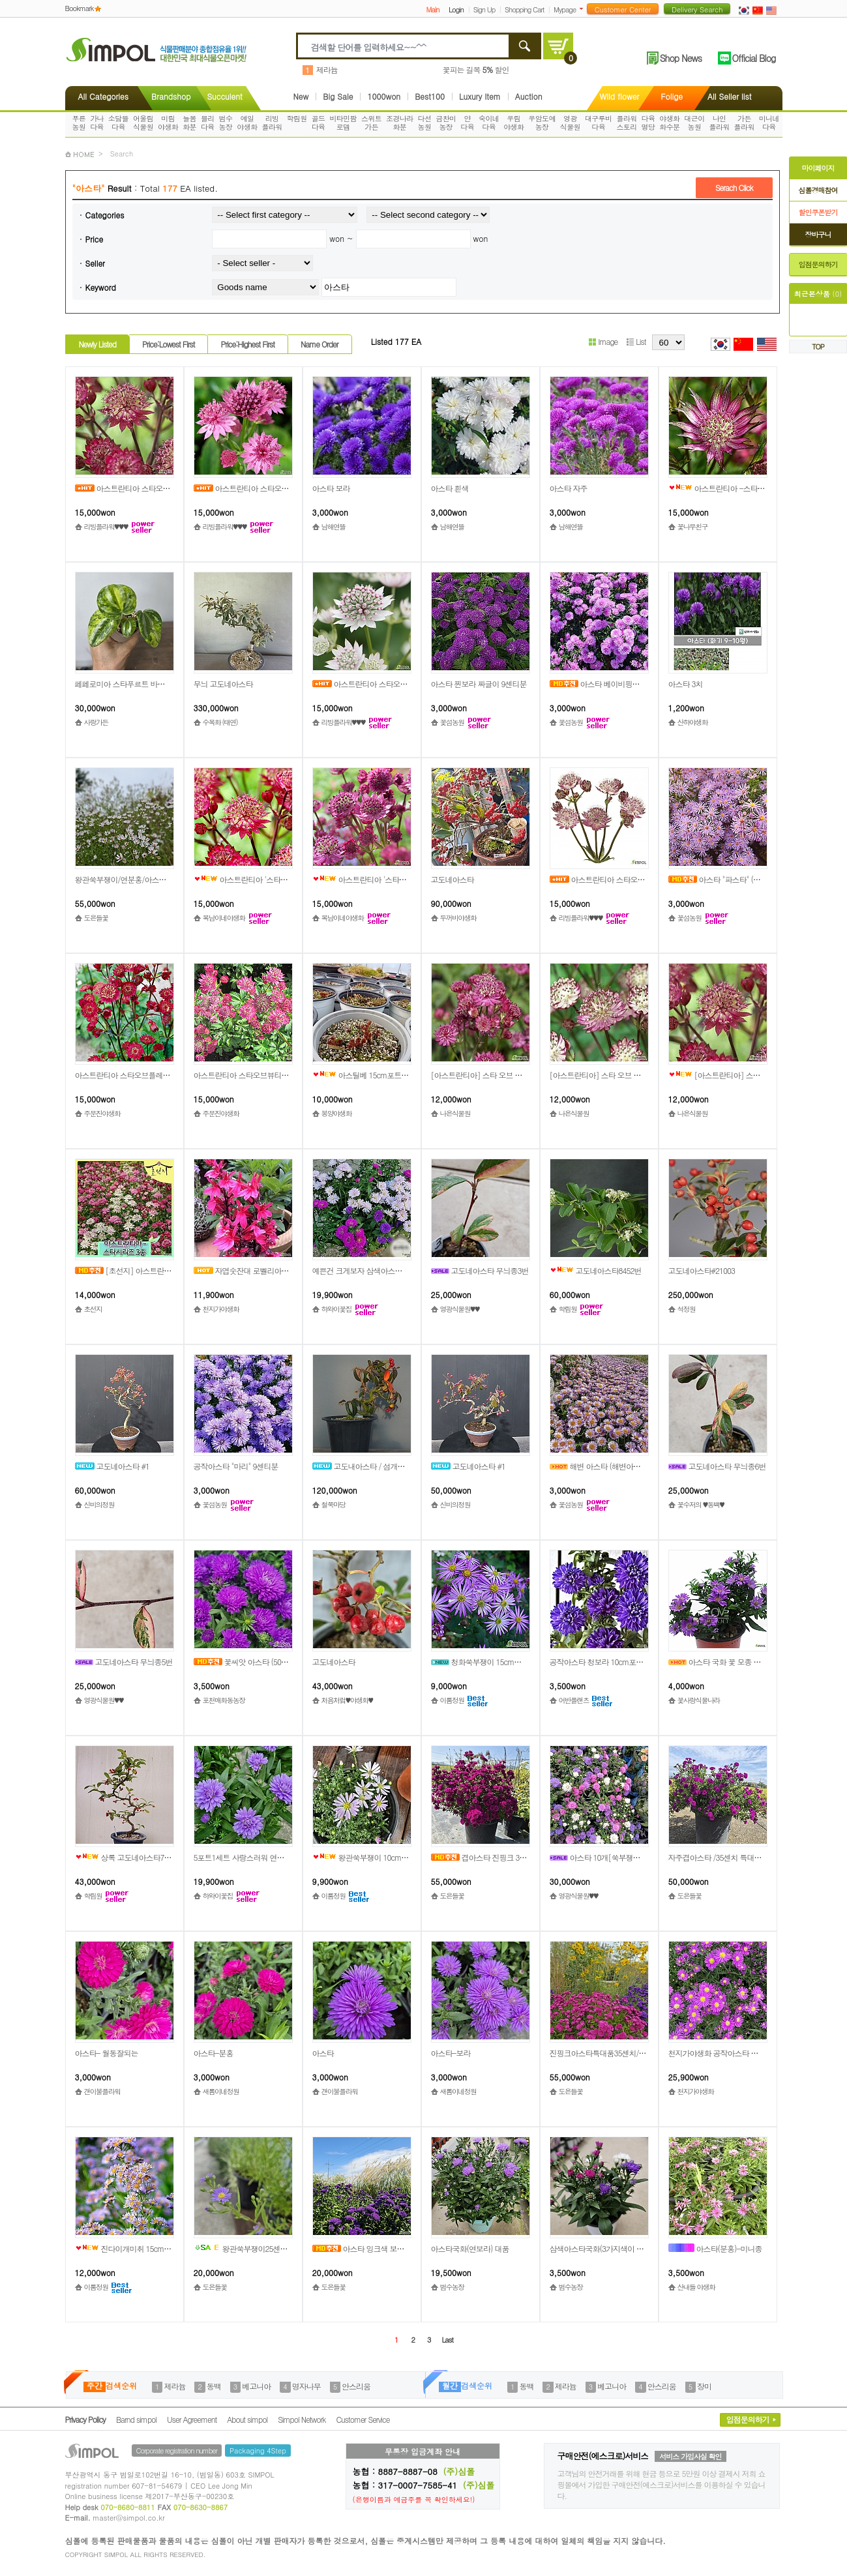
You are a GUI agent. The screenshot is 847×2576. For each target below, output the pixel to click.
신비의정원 (99, 1504)
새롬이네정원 (221, 2091)
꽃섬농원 (452, 722)
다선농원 (425, 122)
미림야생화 (168, 122)
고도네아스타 (452, 879)
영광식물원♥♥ (460, 1309)
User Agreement (191, 2419)
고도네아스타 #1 (112, 1466)
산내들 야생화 (696, 2287)
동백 (214, 2385)
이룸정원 (452, 1700)
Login (456, 9)
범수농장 (226, 122)
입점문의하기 (818, 264)
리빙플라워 (271, 122)
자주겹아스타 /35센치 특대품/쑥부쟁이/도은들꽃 (746, 1857)
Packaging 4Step (258, 2450)
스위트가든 (371, 122)
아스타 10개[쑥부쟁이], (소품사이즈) (619, 1857)
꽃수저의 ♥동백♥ (700, 1504)
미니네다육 (769, 122)
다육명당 (648, 122)
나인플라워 (719, 122)
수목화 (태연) (220, 722)
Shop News (681, 58)
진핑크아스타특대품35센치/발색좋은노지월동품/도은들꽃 (642, 2052)
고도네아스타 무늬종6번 (717, 1466)
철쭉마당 (333, 1504)
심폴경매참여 (818, 190)
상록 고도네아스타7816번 (129, 1857)
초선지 (93, 1309)
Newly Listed (97, 343)
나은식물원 (455, 1113)
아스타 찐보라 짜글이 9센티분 (479, 683)
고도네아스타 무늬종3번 (480, 1270)
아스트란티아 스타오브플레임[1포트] (135, 1074)
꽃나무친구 (692, 526)
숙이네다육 (489, 122)
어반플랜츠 (574, 1700)
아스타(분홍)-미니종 (715, 2248)
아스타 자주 (568, 488)
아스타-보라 (451, 2052)
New (301, 96)
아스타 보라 (331, 488)
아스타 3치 (685, 683)
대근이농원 (694, 122)
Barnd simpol (136, 2419)
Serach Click (734, 187)
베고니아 (256, 2385)
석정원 (686, 1309)
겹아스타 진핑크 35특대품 (488, 1857)
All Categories (103, 96)
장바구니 (818, 234)
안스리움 (356, 2385)
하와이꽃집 (336, 1309)
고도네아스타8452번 (596, 1270)
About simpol (247, 2419)
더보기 (584, 9)
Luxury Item (480, 96)
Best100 (430, 96)
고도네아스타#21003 (701, 1270)
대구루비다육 (598, 122)
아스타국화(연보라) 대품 (470, 2248)
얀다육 (467, 122)
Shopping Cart (524, 9)
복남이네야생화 (224, 918)
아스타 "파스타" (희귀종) (722, 879)
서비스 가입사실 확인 (690, 2456)
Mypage (565, 9)
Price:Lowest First (168, 343)
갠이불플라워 (102, 2091)
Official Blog (754, 58)
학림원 (297, 118)
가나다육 (97, 122)
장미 (704, 2385)
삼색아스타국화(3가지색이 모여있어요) (612, 2248)
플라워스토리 (626, 122)
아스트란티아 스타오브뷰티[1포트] (250, 1074)
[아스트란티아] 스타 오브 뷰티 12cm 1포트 (500, 1074)
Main (432, 9)
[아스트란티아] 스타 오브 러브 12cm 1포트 (750, 1074)
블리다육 (208, 122)
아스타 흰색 (450, 488)
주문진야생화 (102, 1113)
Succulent (224, 96)
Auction (528, 96)
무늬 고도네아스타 (223, 683)
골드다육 (318, 122)
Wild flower (620, 96)
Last (447, 2340)
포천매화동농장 (224, 1700)
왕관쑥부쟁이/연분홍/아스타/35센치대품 (140, 879)
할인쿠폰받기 (818, 212)
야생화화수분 (669, 122)
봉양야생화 (336, 1113)
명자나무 (306, 2385)
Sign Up (484, 9)
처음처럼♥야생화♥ (347, 1700)
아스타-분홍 (213, 2052)
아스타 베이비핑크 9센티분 (608, 683)
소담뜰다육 (118, 122)
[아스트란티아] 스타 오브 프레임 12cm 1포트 (623, 1074)
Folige (672, 96)
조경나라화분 (399, 122)
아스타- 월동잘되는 (106, 2052)
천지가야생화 (221, 1309)
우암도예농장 (542, 122)
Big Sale (338, 96)
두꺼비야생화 (458, 918)
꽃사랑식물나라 (698, 1700)
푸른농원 (78, 122)
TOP (818, 346)
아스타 (323, 2052)
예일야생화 (247, 122)
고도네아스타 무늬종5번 (124, 1661)
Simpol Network (301, 2419)
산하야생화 (692, 722)
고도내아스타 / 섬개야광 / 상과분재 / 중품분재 (397, 1466)
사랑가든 (96, 722)
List (636, 341)
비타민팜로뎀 (343, 122)
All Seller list (729, 96)
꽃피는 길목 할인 (476, 69)
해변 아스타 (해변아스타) (600, 1466)
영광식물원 (570, 122)
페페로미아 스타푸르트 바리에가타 (130, 683)
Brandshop (170, 96)
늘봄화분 (189, 122)
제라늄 (327, 69)
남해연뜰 (333, 526)
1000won (383, 96)
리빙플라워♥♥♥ (106, 526)
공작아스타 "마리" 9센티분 (236, 1466)
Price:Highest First (247, 343)
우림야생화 (513, 122)
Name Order (319, 343)
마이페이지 (818, 168)
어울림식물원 (143, 122)
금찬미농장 (446, 122)
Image (603, 341)
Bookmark (79, 8)
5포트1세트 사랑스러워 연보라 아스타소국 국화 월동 (278, 1857)
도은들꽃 (96, 918)
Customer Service (362, 2419)
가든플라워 (744, 122)
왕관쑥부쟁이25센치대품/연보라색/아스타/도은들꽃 (291, 2248)
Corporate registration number (176, 2450)
